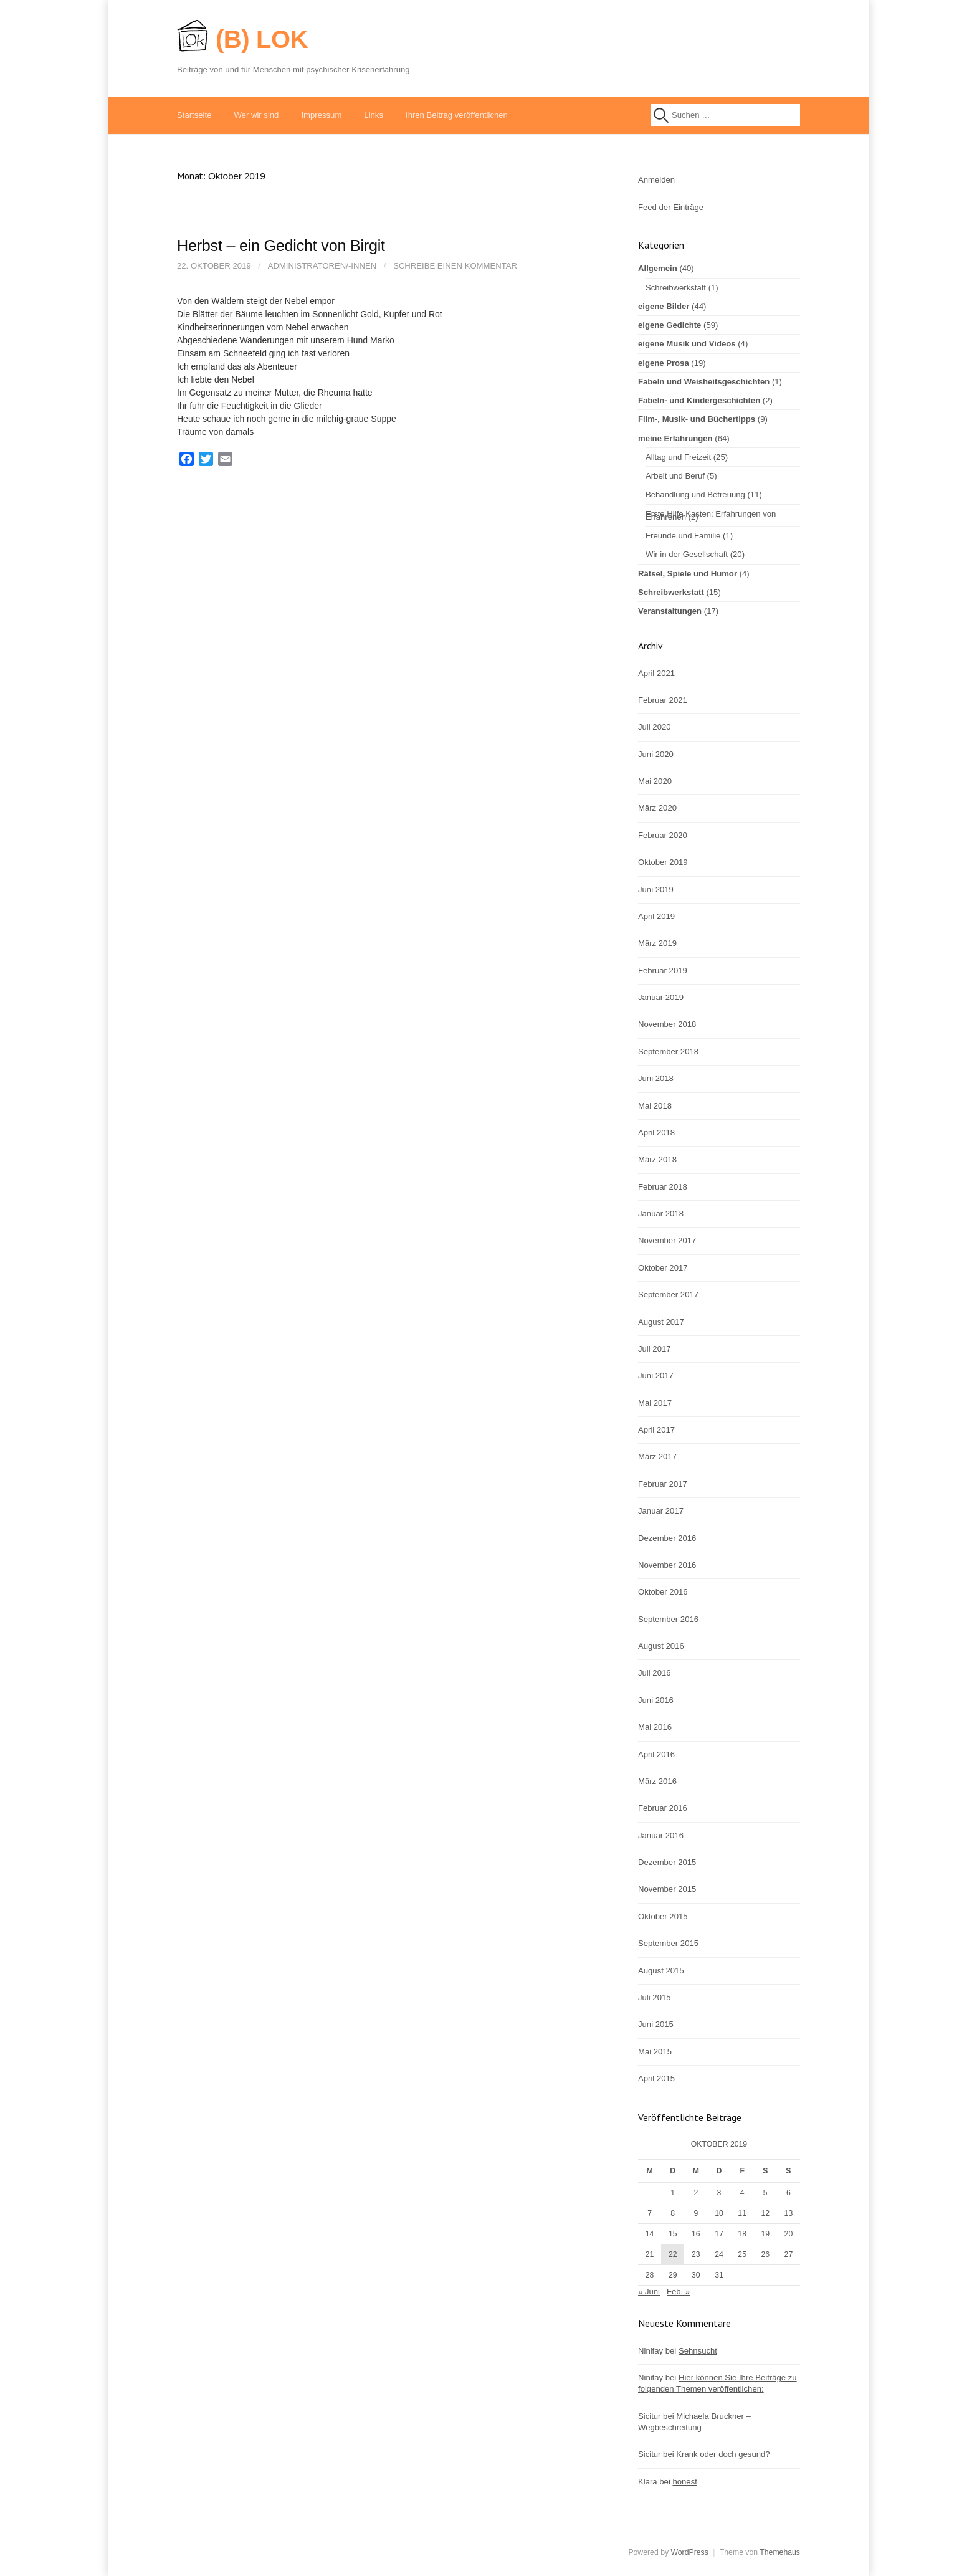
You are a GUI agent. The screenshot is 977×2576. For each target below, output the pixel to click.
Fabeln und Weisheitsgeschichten (704, 381)
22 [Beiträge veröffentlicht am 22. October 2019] (673, 2254)
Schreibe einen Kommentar (455, 265)
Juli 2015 (654, 1997)
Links (373, 115)
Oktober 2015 (663, 1916)
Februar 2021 (662, 700)
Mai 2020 (655, 781)
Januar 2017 (661, 1510)
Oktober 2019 (663, 862)
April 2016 (656, 1754)
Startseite (194, 115)
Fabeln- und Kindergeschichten (699, 400)
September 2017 (668, 1294)
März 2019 (657, 943)
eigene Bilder (663, 306)
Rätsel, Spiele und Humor (687, 573)
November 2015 (667, 1889)
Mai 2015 (655, 2051)
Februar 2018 (662, 1186)
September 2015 (668, 1943)
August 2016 (661, 1646)
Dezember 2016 (667, 1538)
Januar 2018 (661, 1213)
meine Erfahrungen (675, 438)
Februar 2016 (662, 1808)
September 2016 (668, 1619)
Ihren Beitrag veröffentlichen (457, 115)
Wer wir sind (256, 115)
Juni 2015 (656, 2024)
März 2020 (657, 808)
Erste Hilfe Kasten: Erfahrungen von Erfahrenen (711, 515)
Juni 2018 (656, 1078)
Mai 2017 (655, 1403)
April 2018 (656, 1132)
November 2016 (667, 1565)
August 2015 (661, 1970)
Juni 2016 (656, 1700)
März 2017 (657, 1456)
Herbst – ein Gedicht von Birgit (281, 245)
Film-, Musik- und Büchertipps (696, 419)
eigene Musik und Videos (687, 343)
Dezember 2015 (667, 1862)
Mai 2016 (655, 1727)
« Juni (649, 2291)
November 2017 (667, 1240)
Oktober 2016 (663, 1591)
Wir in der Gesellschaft (687, 554)
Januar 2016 (661, 1835)
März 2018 (657, 1159)
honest (684, 2481)
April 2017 (656, 1429)
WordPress (689, 2552)
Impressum (321, 115)
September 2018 (668, 1051)
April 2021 (656, 673)
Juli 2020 (654, 727)
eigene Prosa (663, 363)
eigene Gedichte (669, 325)
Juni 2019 (656, 889)
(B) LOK (262, 39)
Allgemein (657, 268)
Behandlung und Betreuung (695, 494)
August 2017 (661, 1322)
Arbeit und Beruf (675, 475)
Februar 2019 (662, 970)
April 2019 (656, 916)
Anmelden (656, 179)
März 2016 (657, 1781)
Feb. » (678, 2291)
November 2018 (667, 1024)
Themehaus (780, 2552)
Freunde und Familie (683, 535)
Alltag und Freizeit (678, 457)
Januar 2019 (661, 997)
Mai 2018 (655, 1105)
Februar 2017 (662, 1484)
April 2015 (656, 2078)
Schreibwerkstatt (676, 287)
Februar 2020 (662, 835)
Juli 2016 (654, 1672)
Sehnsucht (698, 2350)
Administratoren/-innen (322, 265)
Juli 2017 (654, 1348)
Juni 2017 (656, 1375)
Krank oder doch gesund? (723, 2454)
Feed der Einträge (670, 207)
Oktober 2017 (663, 1267)
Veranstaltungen (670, 611)
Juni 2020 (656, 754)
